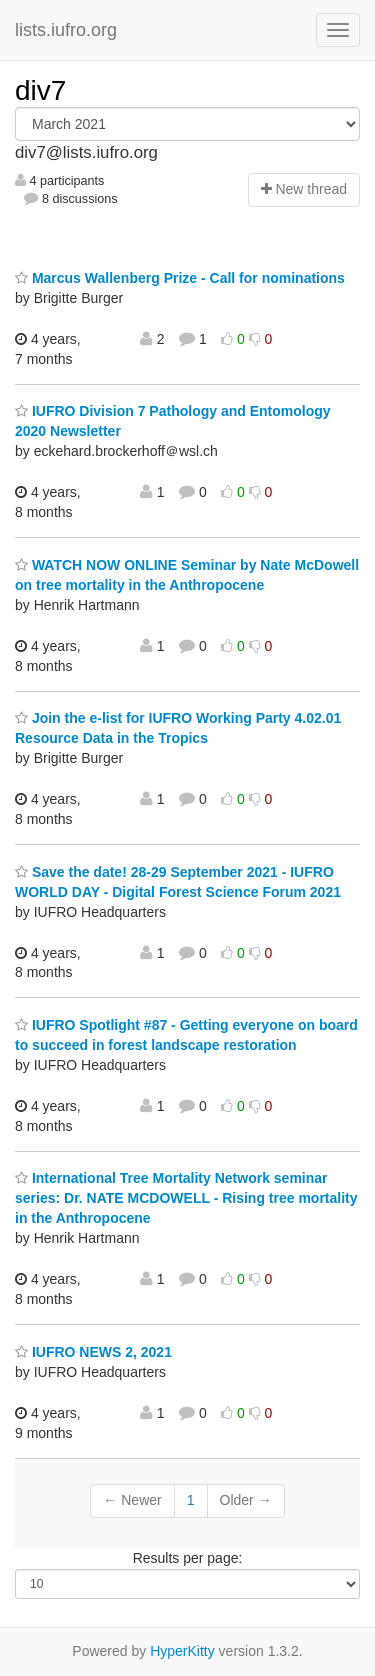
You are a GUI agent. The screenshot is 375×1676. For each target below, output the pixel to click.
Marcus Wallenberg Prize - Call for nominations (180, 278)
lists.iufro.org (66, 30)
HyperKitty (182, 1651)
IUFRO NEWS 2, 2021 (93, 1352)
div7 (40, 90)
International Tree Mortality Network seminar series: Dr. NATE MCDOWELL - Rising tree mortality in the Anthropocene (186, 1198)
